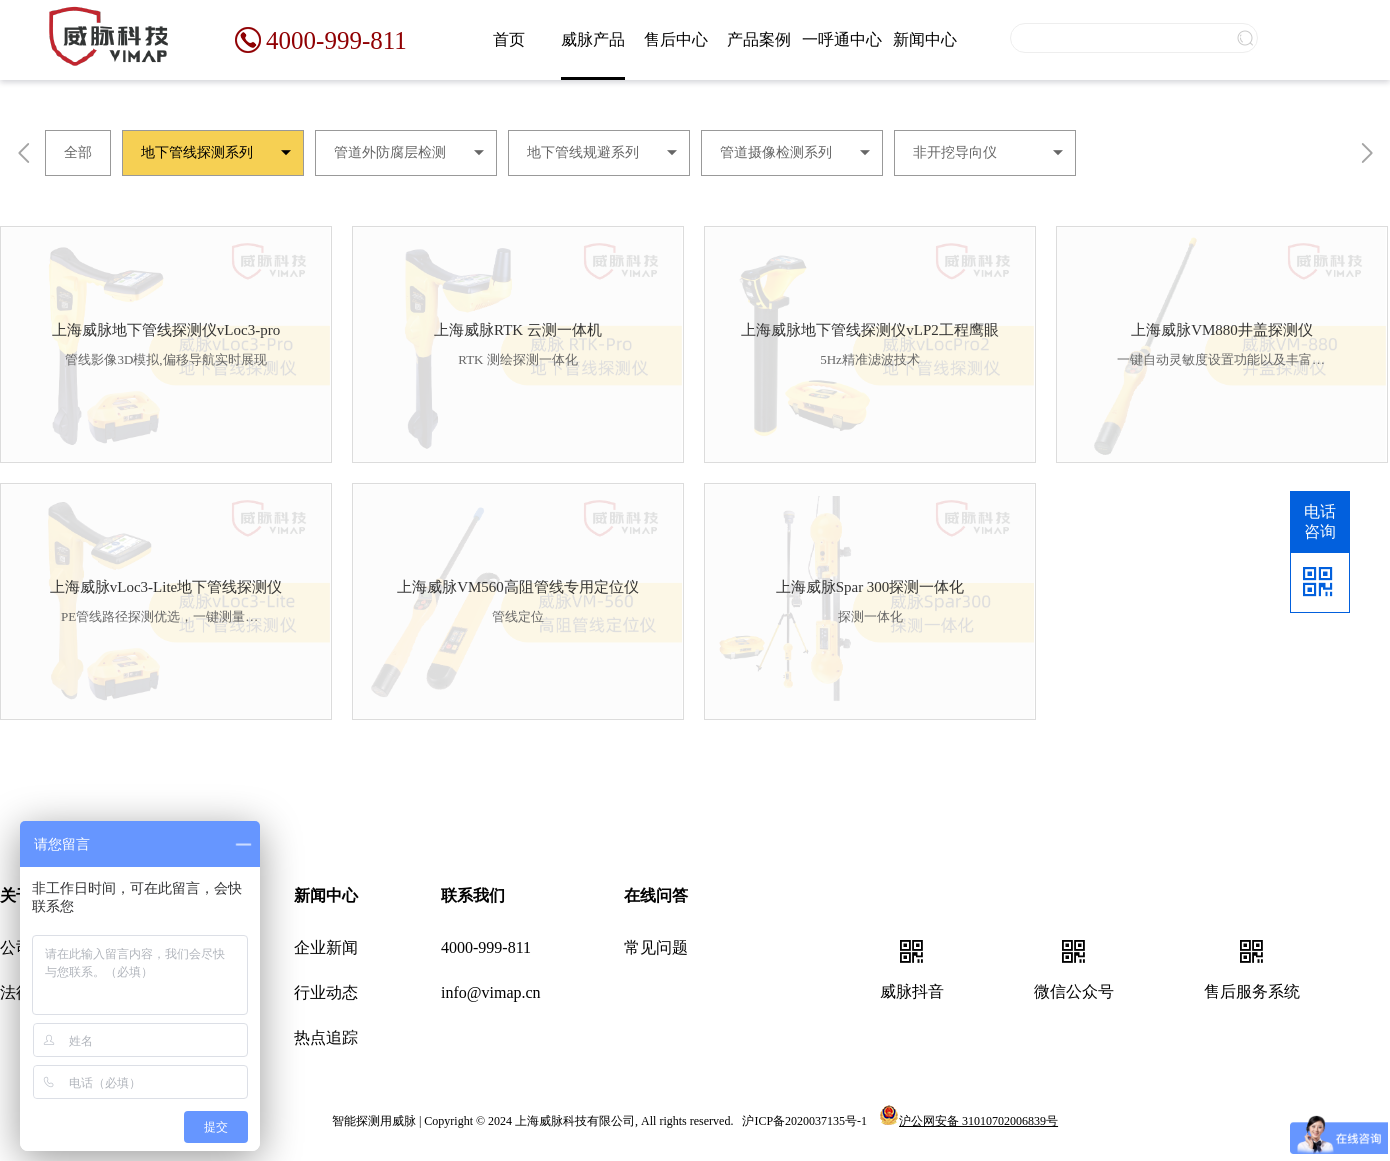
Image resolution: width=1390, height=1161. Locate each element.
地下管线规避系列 (583, 152)
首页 (509, 39)
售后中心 (676, 39)
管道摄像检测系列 (776, 152)
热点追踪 (326, 1037)
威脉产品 (593, 39)
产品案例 (759, 39)
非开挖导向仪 (955, 152)
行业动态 (326, 992)
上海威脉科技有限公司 (575, 1121)
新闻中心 (925, 39)
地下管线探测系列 (197, 152)
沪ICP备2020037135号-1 (804, 1121)
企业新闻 (326, 947)
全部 (78, 152)
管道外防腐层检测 (390, 152)
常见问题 (656, 947)
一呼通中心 (842, 39)
